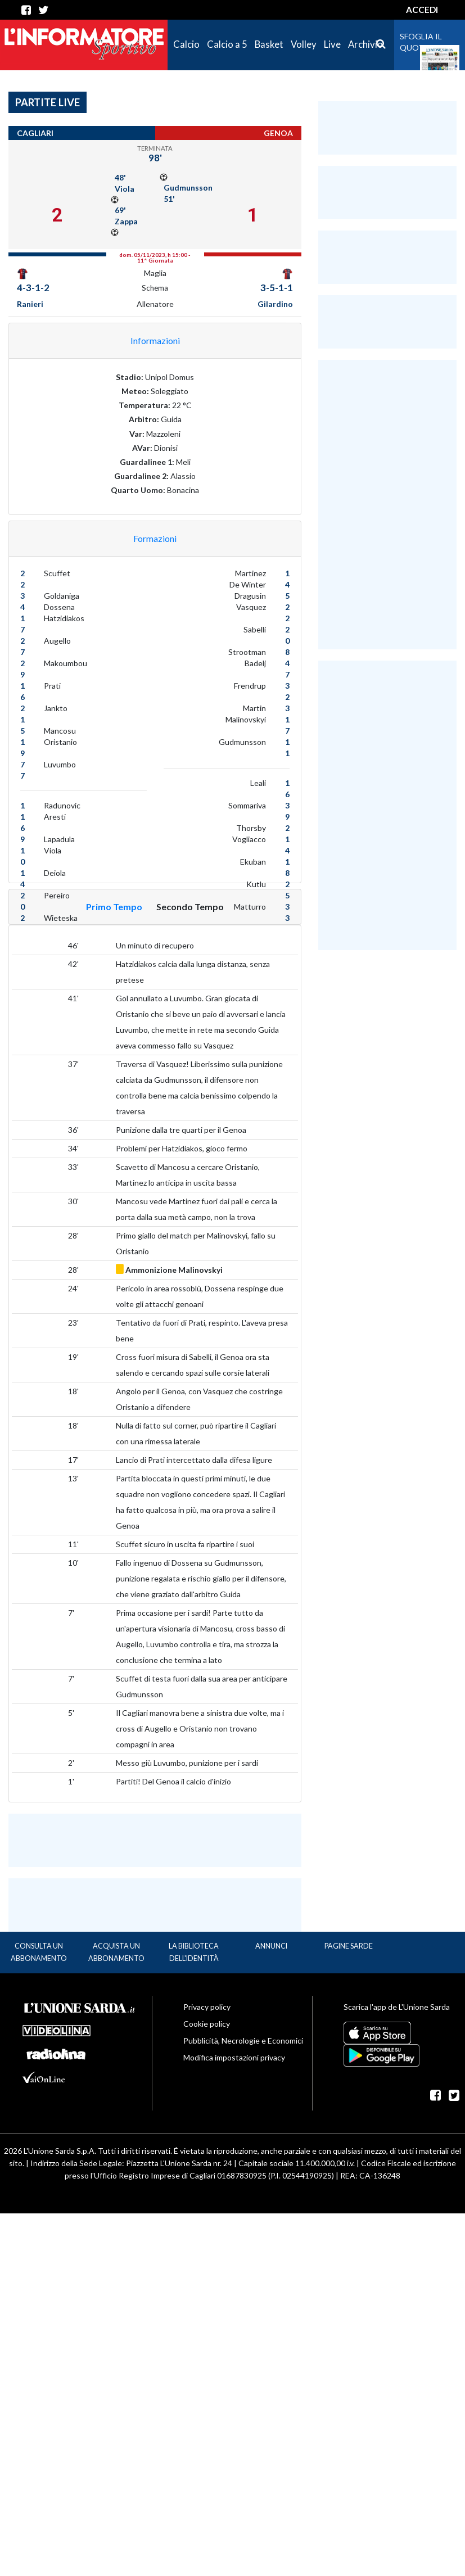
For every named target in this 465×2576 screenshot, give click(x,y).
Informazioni (155, 340)
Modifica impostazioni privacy (234, 2057)
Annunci (271, 1946)
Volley (304, 44)
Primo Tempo (114, 906)
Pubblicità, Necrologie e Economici (243, 2040)
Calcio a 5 (227, 44)
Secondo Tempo (190, 906)
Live (332, 44)
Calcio (186, 44)
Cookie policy (206, 2023)
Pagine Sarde (348, 1946)
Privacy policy (207, 2007)
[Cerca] (381, 44)
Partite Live (47, 102)
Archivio (365, 44)
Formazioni (155, 538)
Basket (269, 44)
